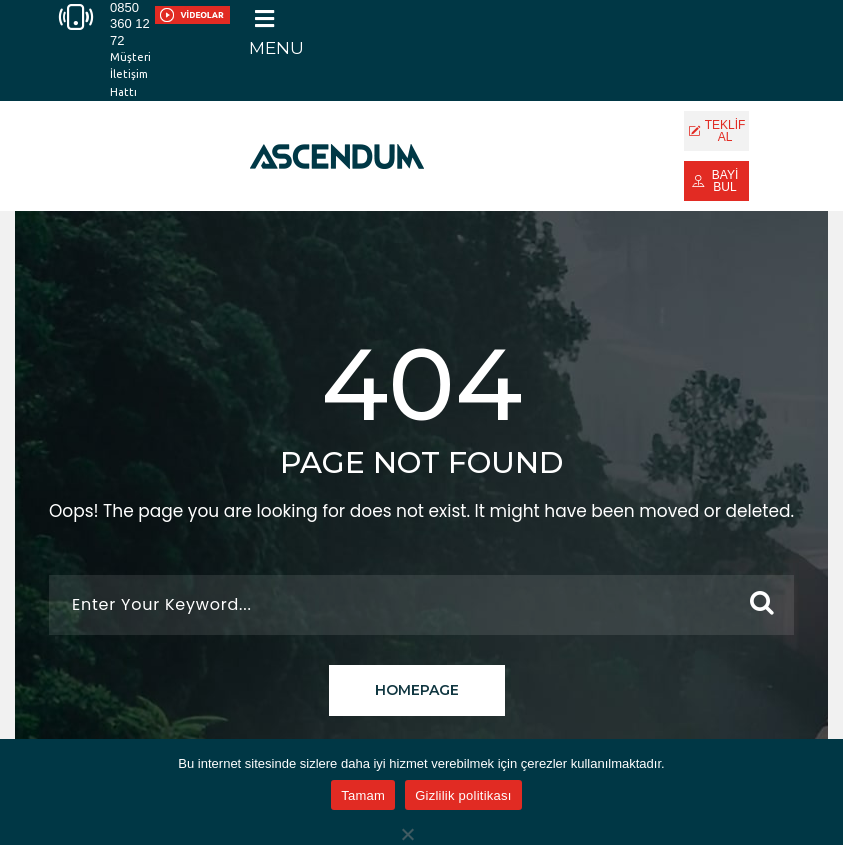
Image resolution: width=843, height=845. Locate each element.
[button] (276, 32)
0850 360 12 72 (130, 24)
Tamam (363, 795)
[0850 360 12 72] (76, 17)
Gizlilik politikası (463, 795)
